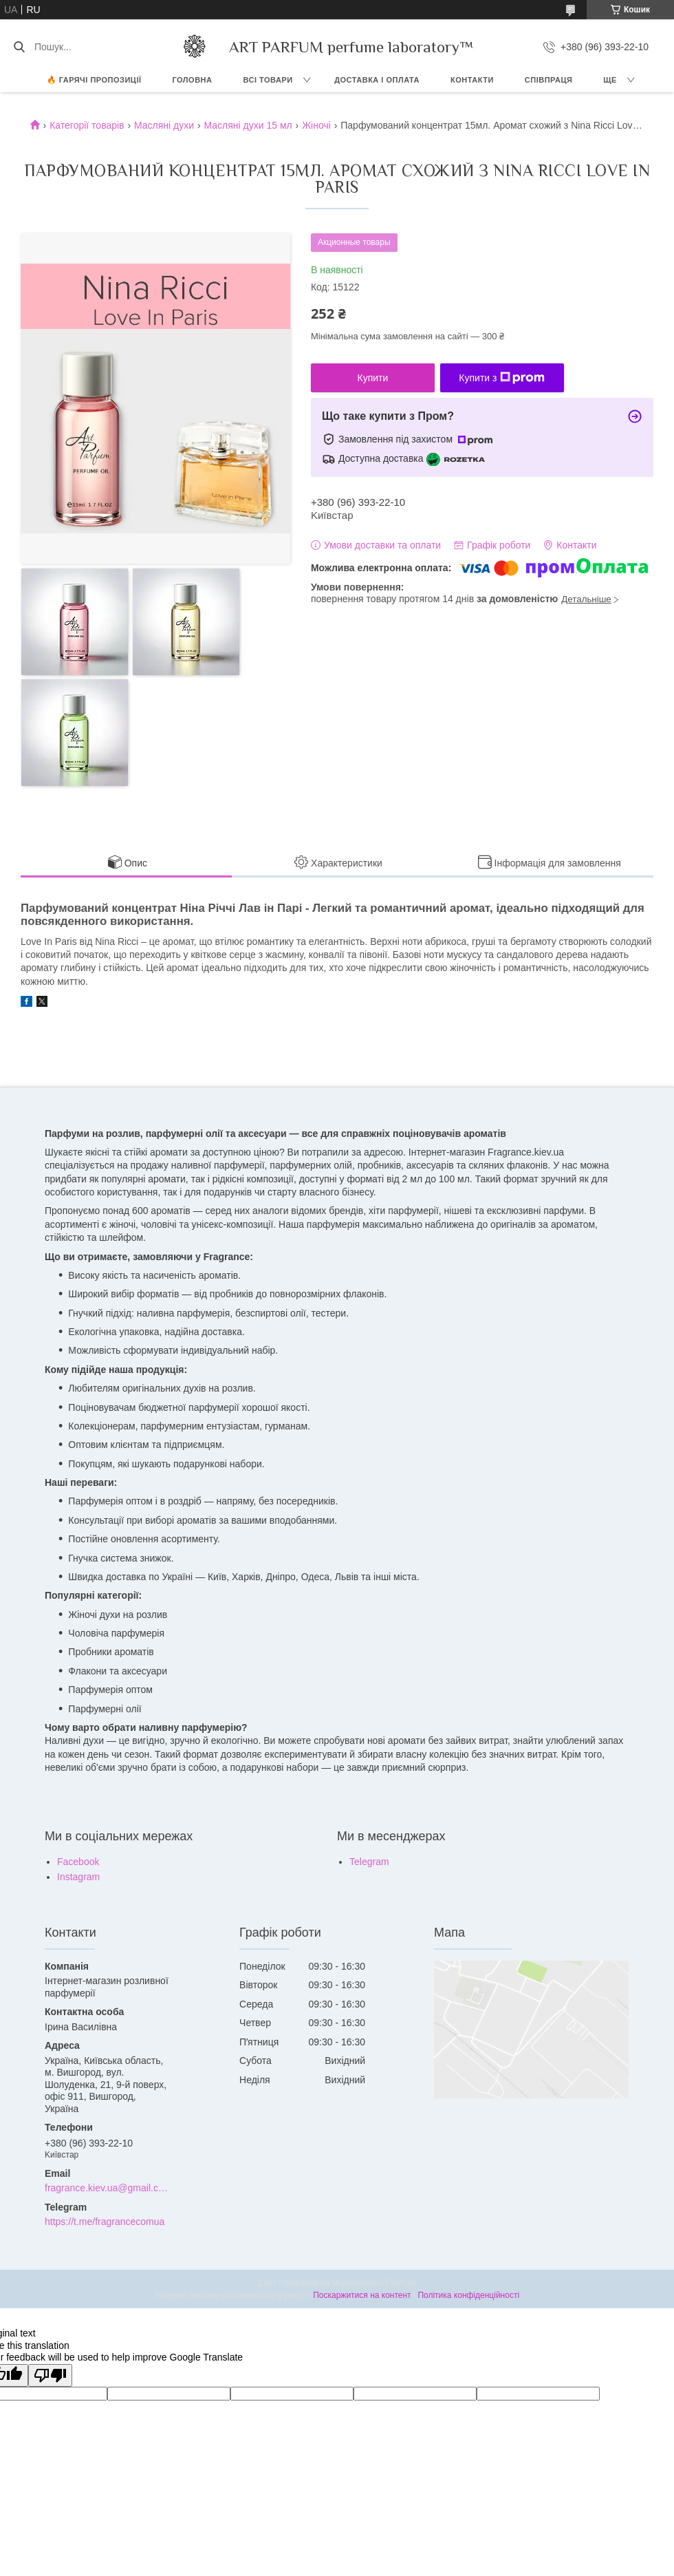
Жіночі (316, 125)
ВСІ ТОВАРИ (267, 80)
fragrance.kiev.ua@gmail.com (108, 2187)
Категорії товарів (87, 125)
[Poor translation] (50, 2375)
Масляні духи (164, 125)
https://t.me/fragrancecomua (104, 2221)
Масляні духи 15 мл (248, 125)
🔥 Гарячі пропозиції (94, 80)
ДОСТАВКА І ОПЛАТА (377, 80)
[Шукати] (18, 46)
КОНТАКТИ (472, 80)
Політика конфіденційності (468, 2295)
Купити (373, 377)
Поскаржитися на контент (362, 2295)
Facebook (78, 1861)
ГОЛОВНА (193, 80)
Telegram (369, 1861)
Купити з (502, 378)
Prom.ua (401, 2283)
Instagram (78, 1876)
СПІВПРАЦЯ (549, 80)
